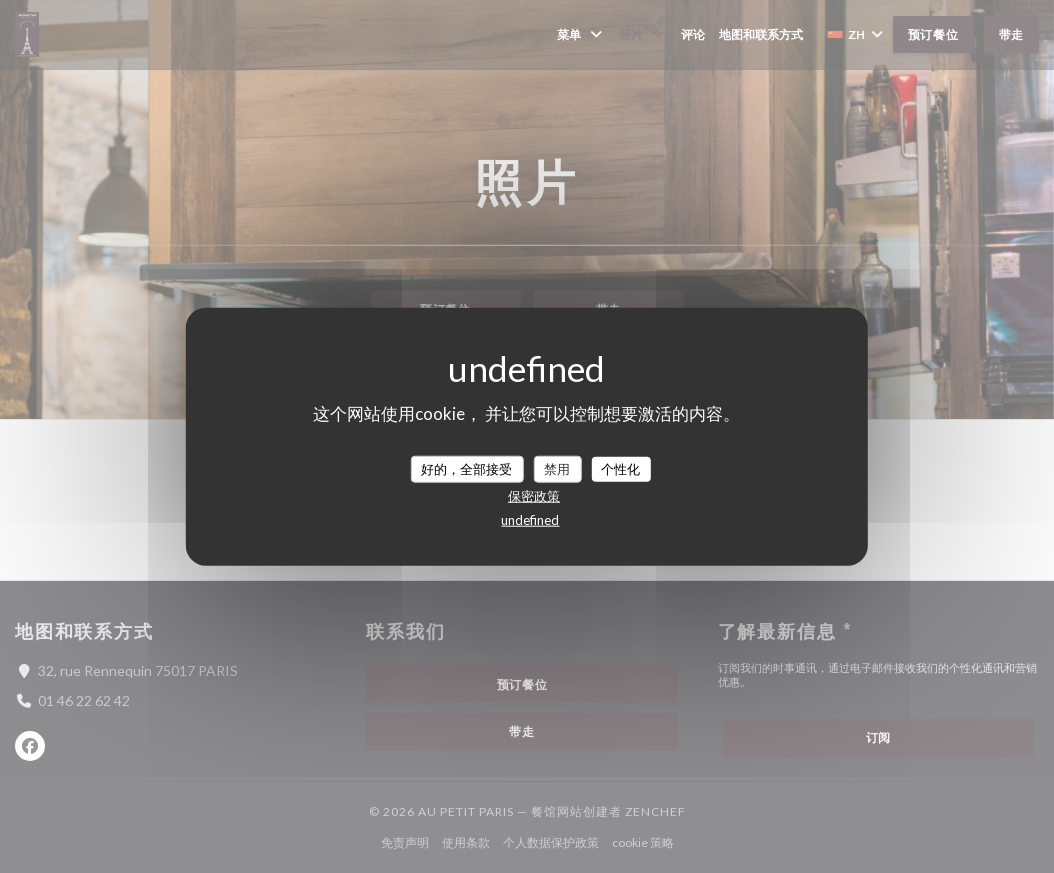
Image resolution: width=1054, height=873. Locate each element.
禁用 (557, 468)
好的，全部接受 (466, 468)
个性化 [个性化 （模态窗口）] (620, 468)
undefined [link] (530, 520)
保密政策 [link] (534, 496)
